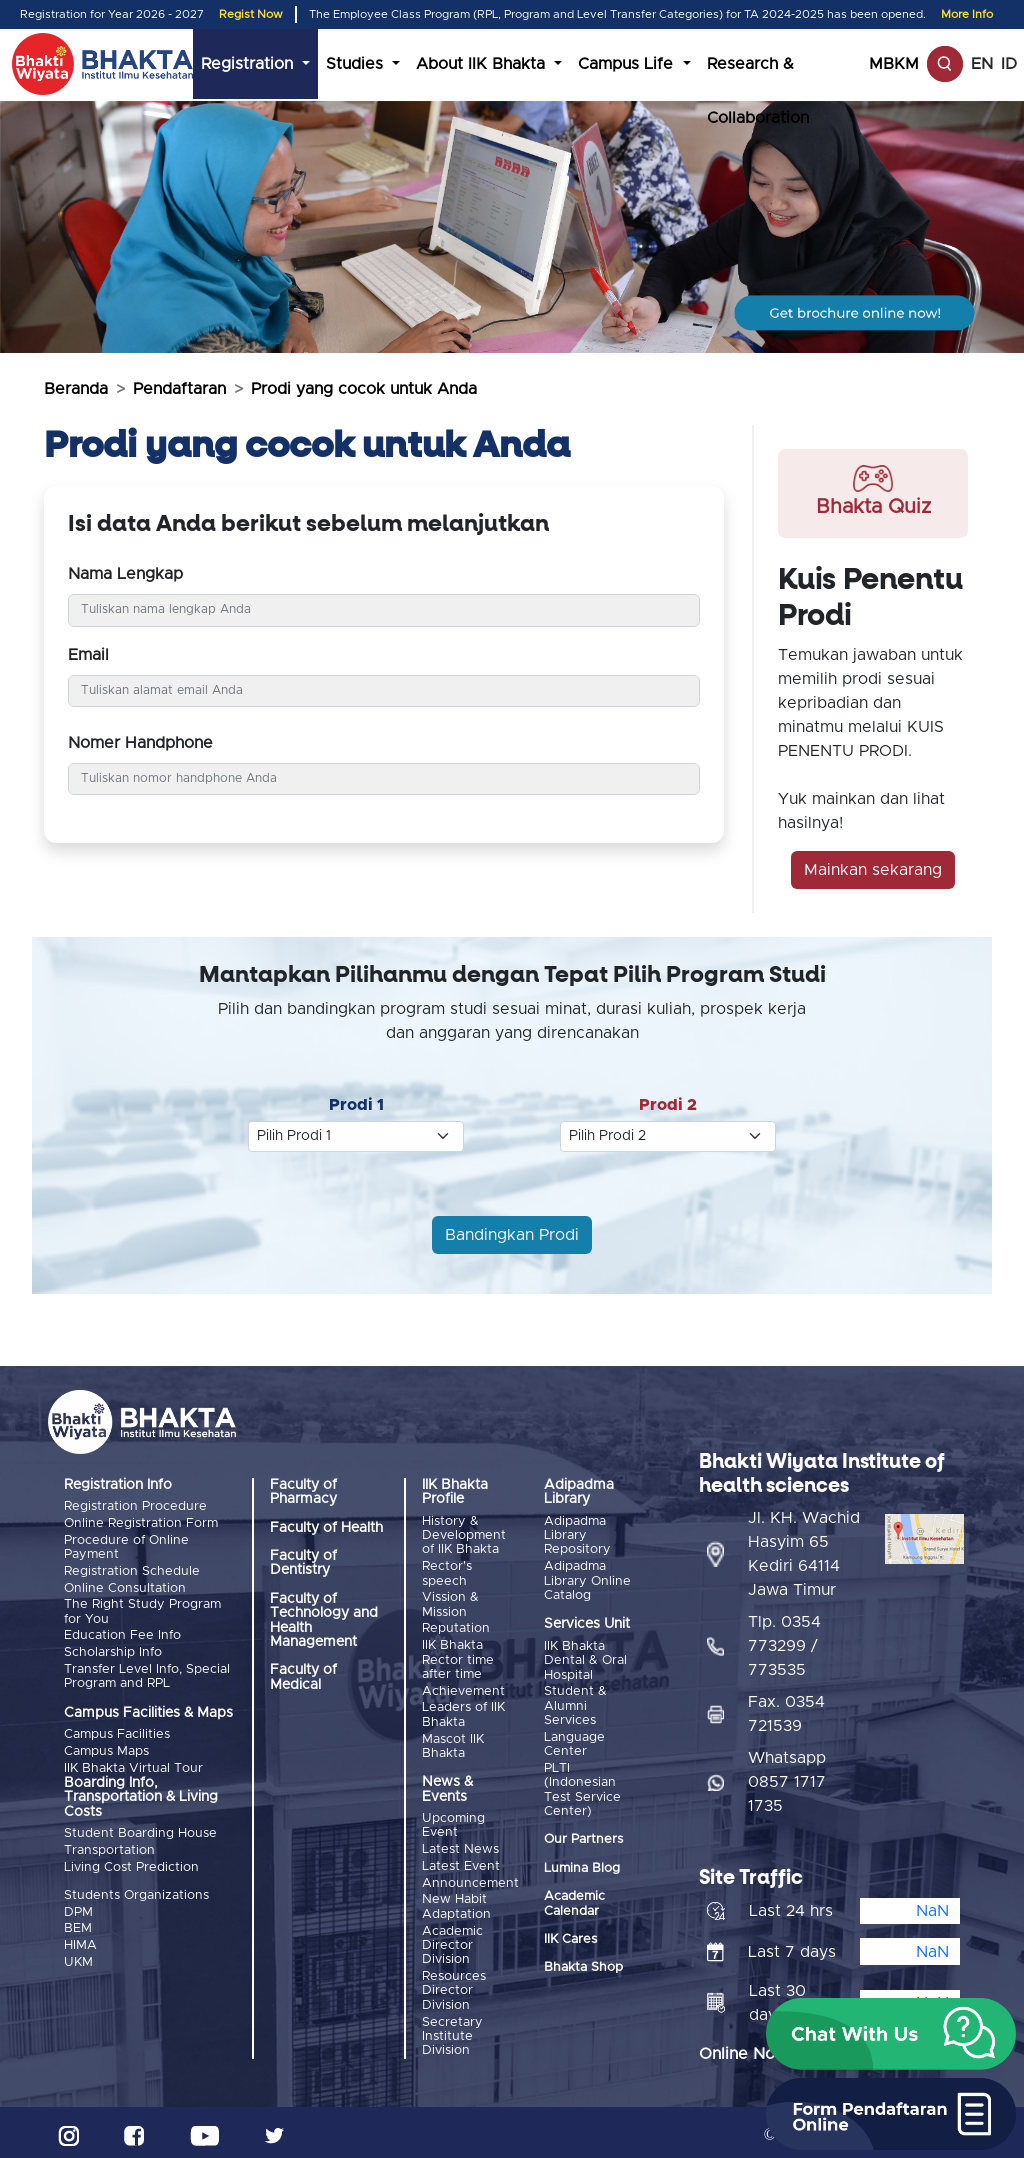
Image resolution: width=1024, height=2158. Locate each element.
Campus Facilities (117, 1731)
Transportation (109, 1846)
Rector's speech (447, 1573)
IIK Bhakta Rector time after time (458, 1659)
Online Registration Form (141, 1523)
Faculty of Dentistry (303, 1563)
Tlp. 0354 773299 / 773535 (784, 1641)
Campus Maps (106, 1748)
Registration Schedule (132, 1570)
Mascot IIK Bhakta (453, 1743)
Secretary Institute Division (452, 2032)
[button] (891, 2034)
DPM (78, 1907)
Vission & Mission (450, 1604)
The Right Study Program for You (142, 1610)
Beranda (76, 389)
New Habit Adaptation (456, 1903)
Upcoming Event (453, 1823)
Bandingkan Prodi (512, 1235)
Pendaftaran (179, 389)
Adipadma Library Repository (577, 1536)
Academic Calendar (574, 1902)
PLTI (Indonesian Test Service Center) (582, 1789)
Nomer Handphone (140, 743)
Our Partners (583, 1838)
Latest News (460, 1846)
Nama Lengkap (125, 574)
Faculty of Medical (303, 1677)
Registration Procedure (135, 1506)
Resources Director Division (454, 1987)
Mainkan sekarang (873, 870)
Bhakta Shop (583, 1966)
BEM (78, 1924)
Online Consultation (125, 1586)
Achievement (463, 1689)
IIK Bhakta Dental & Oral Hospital (585, 1660)
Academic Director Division (452, 1941)
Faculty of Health (326, 1528)
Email (88, 655)
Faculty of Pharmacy (303, 1492)
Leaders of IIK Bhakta (463, 1712)
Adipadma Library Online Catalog (587, 1581)
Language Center (574, 1743)
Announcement (470, 1879)
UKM (78, 1956)
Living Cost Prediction (131, 1862)
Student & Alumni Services (575, 1706)
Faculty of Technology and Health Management (324, 1620)
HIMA (80, 1940)
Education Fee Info (122, 1633)
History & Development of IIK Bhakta (464, 1536)
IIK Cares (570, 1938)
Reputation (456, 1627)
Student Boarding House (140, 1830)
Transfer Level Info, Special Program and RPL (147, 1673)
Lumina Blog (582, 1866)
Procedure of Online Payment (126, 1546)
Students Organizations (136, 1891)
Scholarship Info (113, 1650)
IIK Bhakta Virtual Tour (133, 1764)
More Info (967, 14)
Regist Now (251, 14)
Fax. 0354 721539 (786, 1709)
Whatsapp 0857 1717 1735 (787, 1777)
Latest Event (461, 1863)
